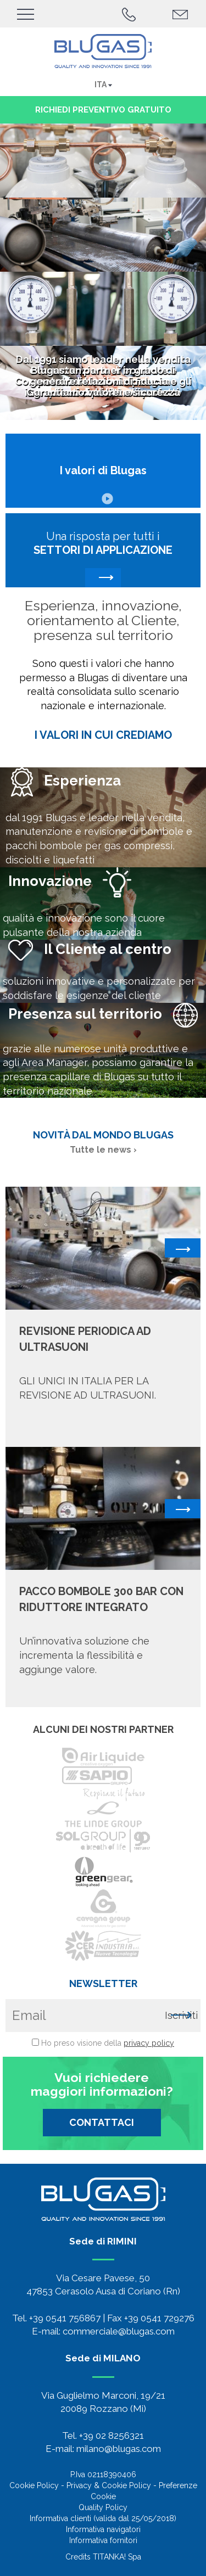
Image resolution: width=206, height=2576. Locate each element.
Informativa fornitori (103, 2540)
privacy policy (149, 2043)
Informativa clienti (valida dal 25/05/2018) (103, 2518)
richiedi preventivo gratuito (103, 110)
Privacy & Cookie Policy (108, 2485)
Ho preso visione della (107, 2043)
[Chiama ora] (129, 13)
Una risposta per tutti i (103, 558)
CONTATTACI (101, 2122)
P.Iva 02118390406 (103, 2474)
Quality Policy (103, 2507)
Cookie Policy (34, 2485)
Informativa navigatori (103, 2529)
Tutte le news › (103, 1149)
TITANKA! (109, 2556)
